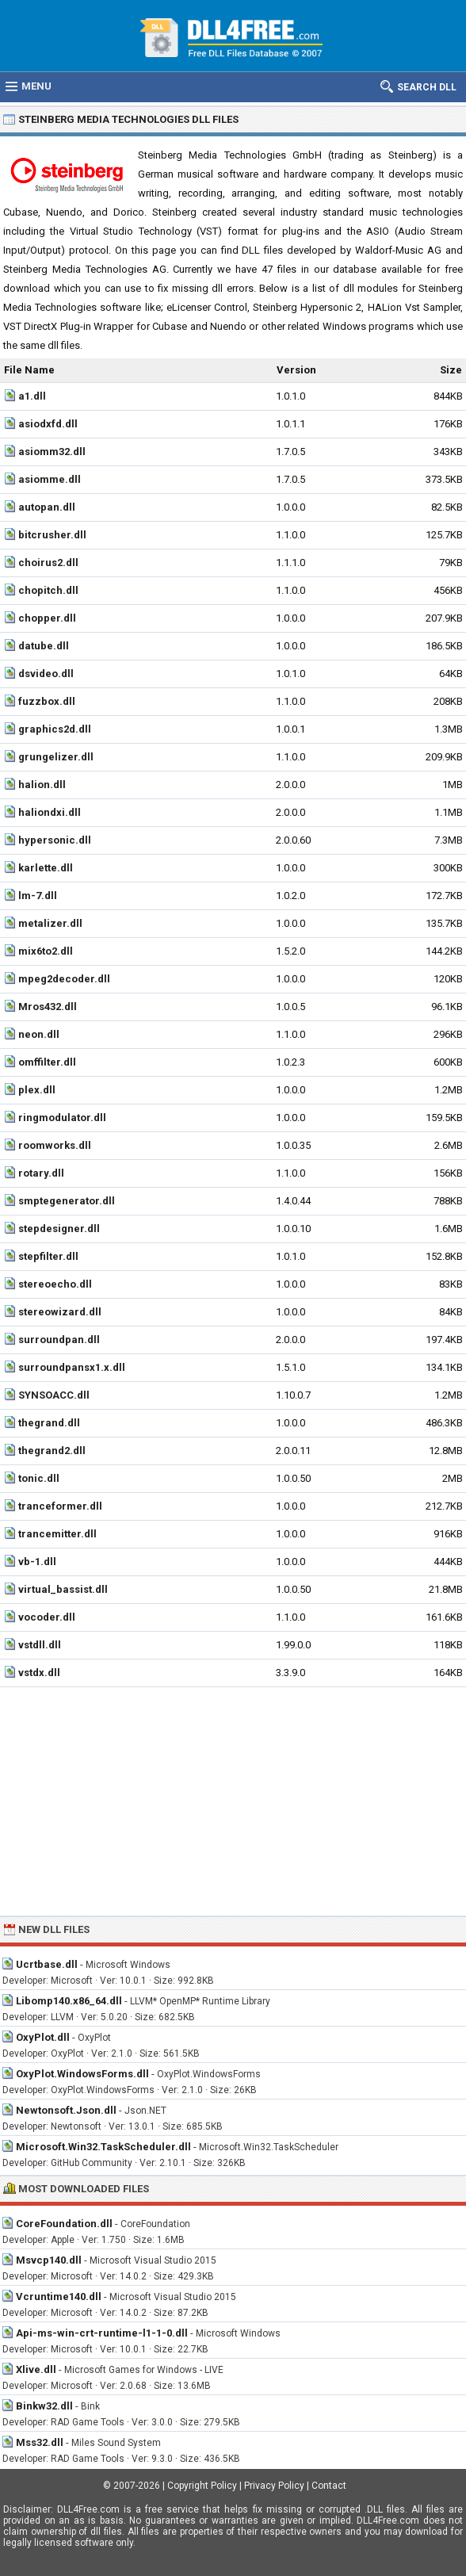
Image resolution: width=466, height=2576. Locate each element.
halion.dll (42, 784)
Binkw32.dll (44, 2406)
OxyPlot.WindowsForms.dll (82, 2074)
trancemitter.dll (57, 1534)
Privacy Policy (274, 2485)
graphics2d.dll (54, 729)
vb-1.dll (37, 1561)
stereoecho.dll (55, 1284)
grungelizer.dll (56, 757)
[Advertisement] (233, 1801)
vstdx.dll (39, 1672)
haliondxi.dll (49, 812)
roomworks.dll (54, 1145)
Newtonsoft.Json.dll (66, 2110)
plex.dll (36, 1090)
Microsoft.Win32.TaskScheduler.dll (103, 2147)
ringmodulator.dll (62, 1117)
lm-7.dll (37, 895)
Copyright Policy (202, 2485)
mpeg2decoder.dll (64, 979)
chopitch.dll (48, 590)
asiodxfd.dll (48, 424)
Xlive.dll (36, 2369)
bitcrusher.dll (52, 535)
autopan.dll (46, 507)
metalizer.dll (50, 923)
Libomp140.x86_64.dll (69, 2001)
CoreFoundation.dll (64, 2224)
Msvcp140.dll (49, 2260)
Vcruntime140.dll (58, 2296)
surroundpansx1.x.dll (71, 1367)
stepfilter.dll (48, 1256)
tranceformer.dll (60, 1506)
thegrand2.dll (52, 1450)
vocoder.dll (46, 1617)
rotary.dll (41, 1173)
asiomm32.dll (52, 451)
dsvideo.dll (46, 673)
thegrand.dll (49, 1423)
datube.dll (43, 646)
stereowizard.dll (59, 1312)
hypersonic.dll (54, 840)
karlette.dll (45, 868)
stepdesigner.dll (59, 1228)
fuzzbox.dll (46, 701)
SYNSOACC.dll (54, 1395)
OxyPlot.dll (43, 2037)
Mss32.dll (39, 2442)
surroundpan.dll (59, 1339)
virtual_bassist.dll (63, 1589)
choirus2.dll (48, 562)
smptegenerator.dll (66, 1201)
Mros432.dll (47, 1006)
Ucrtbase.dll (47, 1964)
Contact (328, 2485)
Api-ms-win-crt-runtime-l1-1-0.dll (102, 2333)
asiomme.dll (49, 479)
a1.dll (32, 396)
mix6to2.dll (45, 951)
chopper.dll (47, 618)
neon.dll (38, 1034)
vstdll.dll (39, 1645)
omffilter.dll (47, 1062)
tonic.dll (38, 1478)
